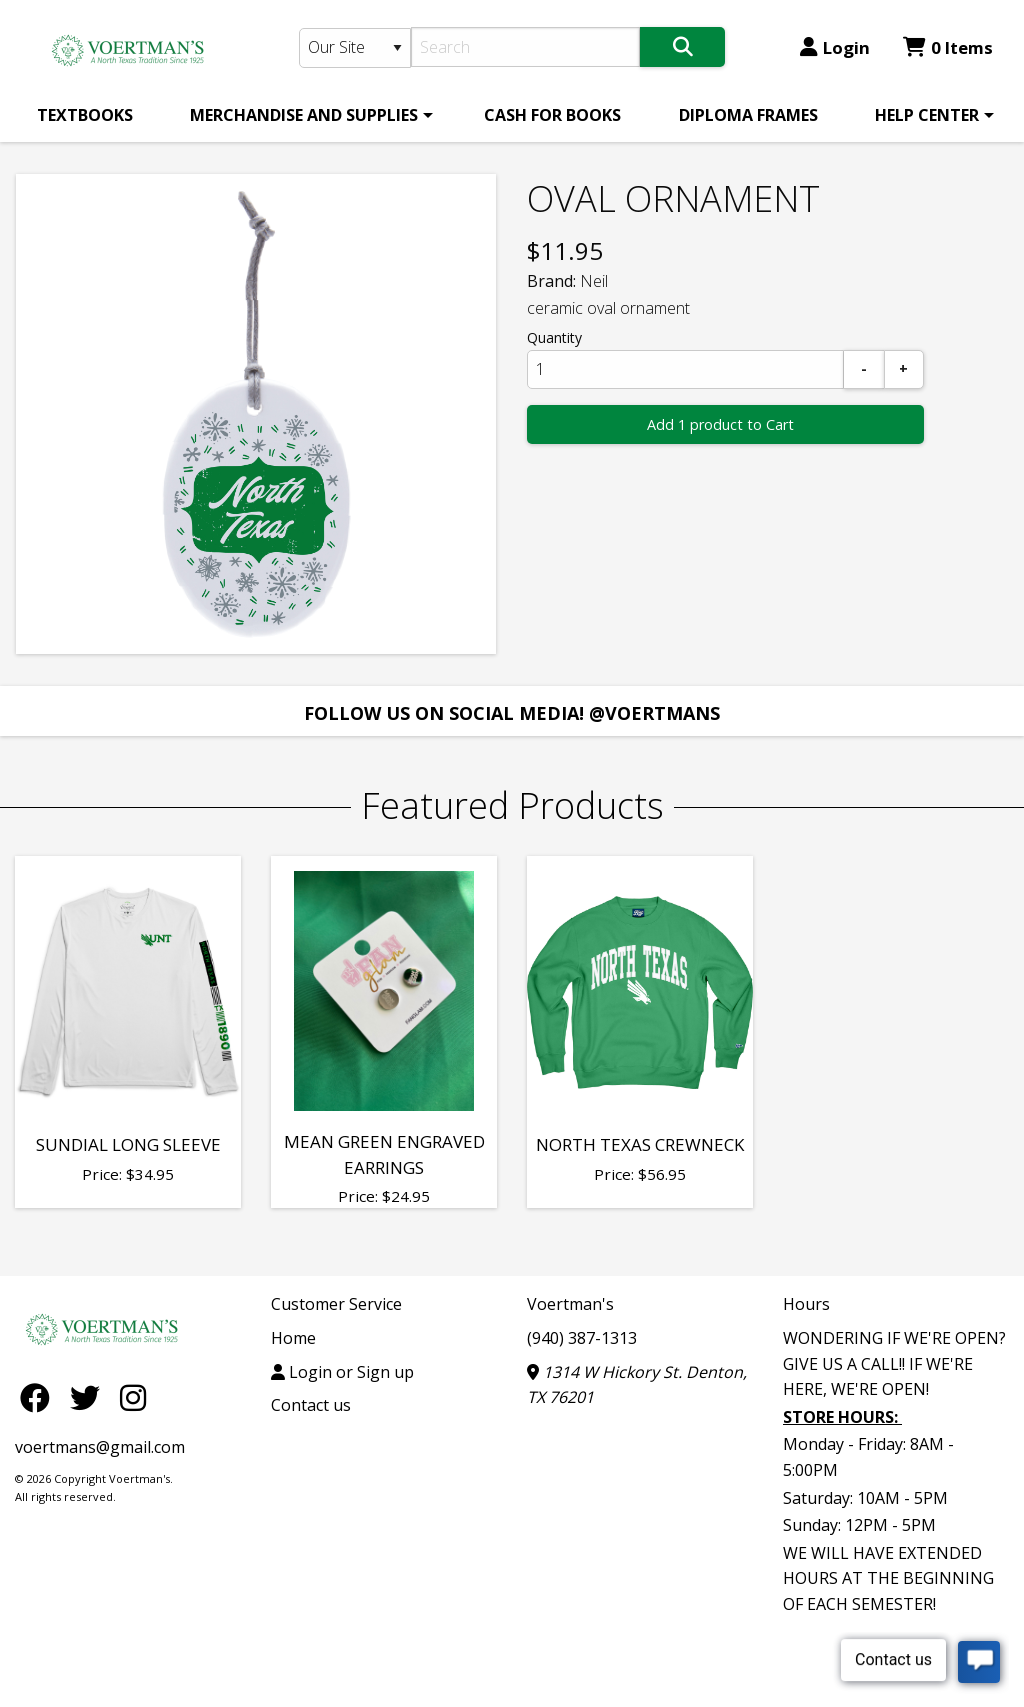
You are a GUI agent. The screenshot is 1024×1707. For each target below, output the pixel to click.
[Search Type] (355, 48)
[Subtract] (864, 369)
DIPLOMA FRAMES (748, 115)
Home (293, 1338)
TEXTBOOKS (85, 115)
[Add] (904, 369)
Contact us (311, 1405)
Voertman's (570, 1304)
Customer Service (336, 1304)
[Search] (525, 47)
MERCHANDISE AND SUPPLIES (304, 115)
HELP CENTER (927, 115)
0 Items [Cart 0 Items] (948, 47)
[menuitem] (85, 115)
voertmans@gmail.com (100, 1447)
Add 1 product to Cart (720, 424)
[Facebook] (40, 1396)
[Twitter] (90, 1396)
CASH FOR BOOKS (552, 115)
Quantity (554, 337)
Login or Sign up (342, 1372)
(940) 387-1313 (582, 1338)
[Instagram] (133, 1396)
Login (835, 47)
